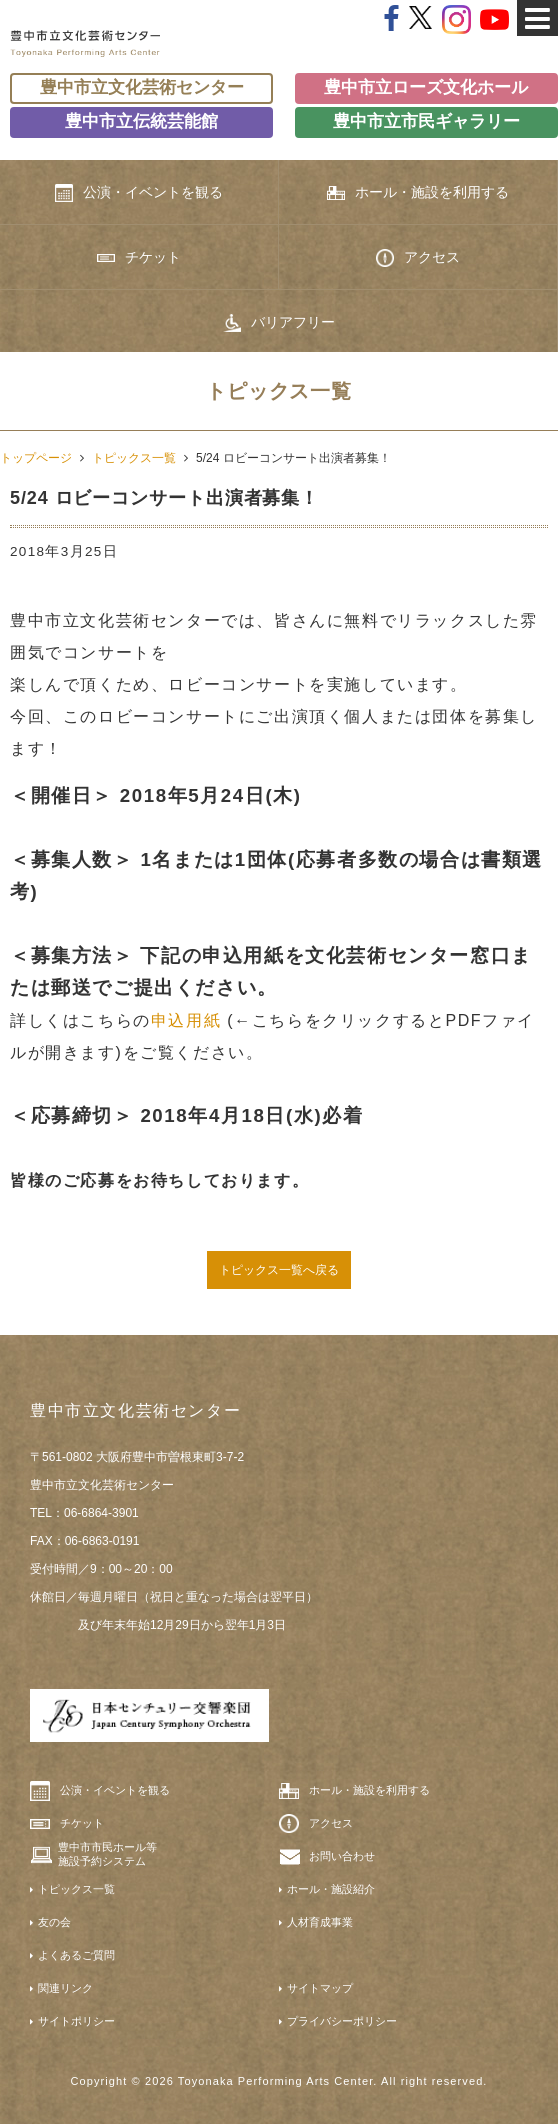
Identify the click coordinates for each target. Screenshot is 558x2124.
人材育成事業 (320, 1922)
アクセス (418, 258)
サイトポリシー (76, 2021)
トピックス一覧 (134, 458)
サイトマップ (320, 1988)
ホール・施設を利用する (418, 192)
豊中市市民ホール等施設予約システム (107, 1854)
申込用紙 (186, 1020)
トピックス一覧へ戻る (279, 1270)
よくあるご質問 (76, 1955)
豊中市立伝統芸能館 (141, 121)
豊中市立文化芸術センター (142, 87)
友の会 (54, 1922)
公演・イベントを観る (139, 193)
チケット (139, 257)
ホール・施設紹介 (331, 1889)
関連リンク (65, 1988)
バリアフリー (279, 323)
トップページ (36, 458)
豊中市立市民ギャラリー (426, 121)
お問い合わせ (342, 1856)
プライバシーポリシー (342, 2021)
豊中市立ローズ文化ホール (426, 87)
